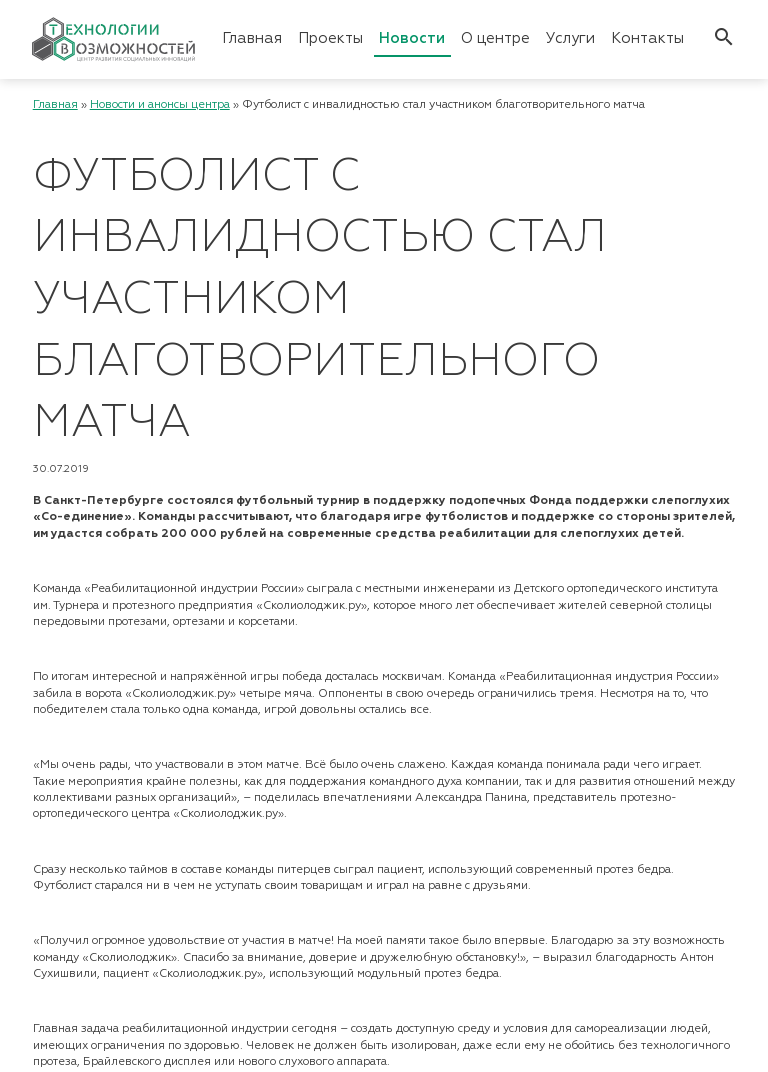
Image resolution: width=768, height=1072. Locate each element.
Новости (412, 38)
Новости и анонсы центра (160, 105)
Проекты (330, 38)
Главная (252, 38)
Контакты (647, 38)
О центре (495, 38)
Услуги (570, 38)
